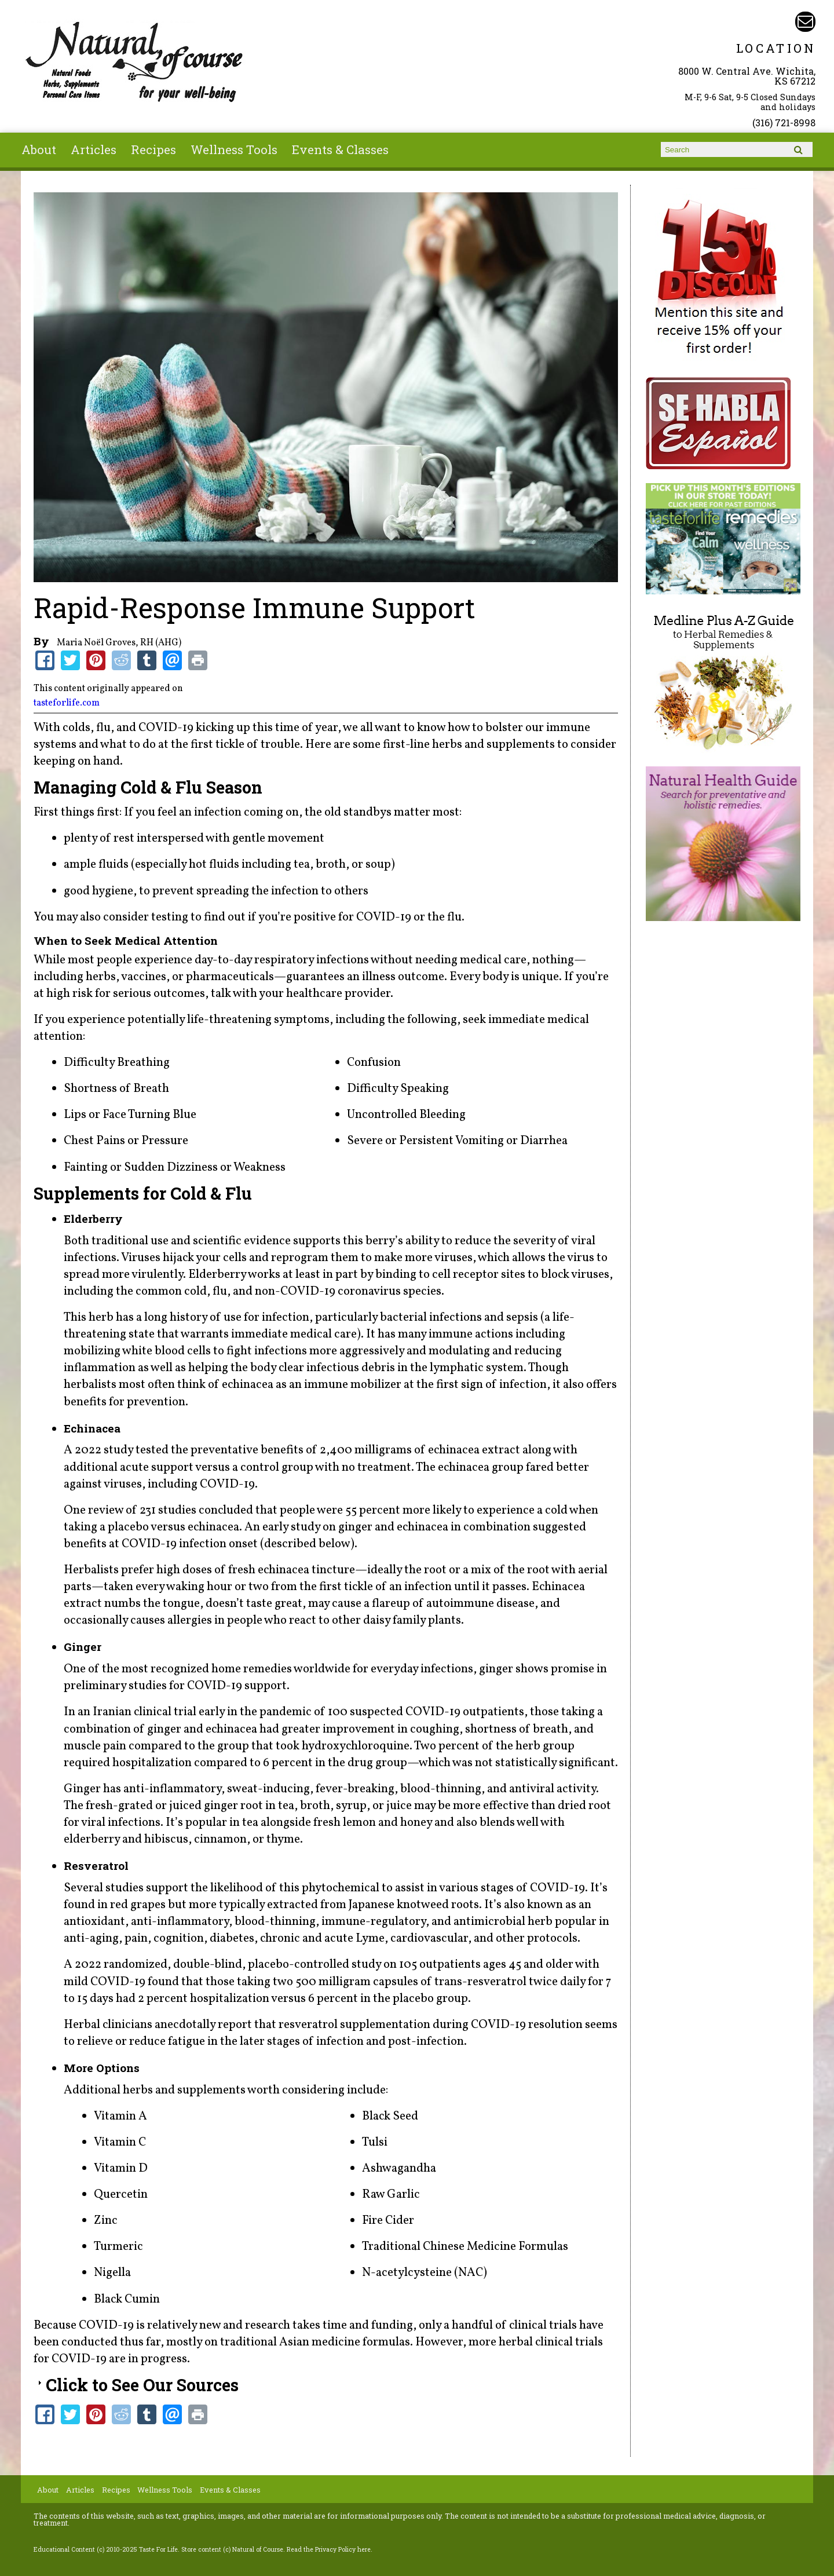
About (38, 149)
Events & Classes (340, 149)
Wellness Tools (234, 149)
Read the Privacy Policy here (329, 2549)
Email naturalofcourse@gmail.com (805, 22)
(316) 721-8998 (783, 122)
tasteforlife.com (67, 703)
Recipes (153, 149)
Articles (93, 149)
